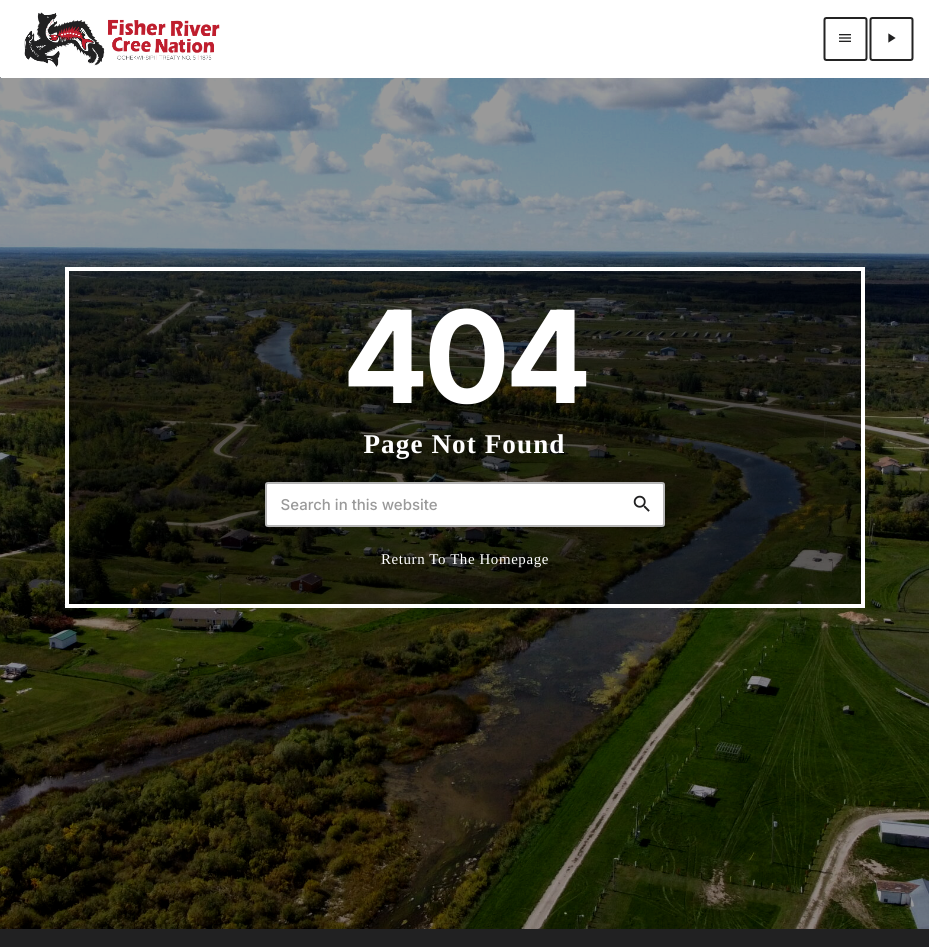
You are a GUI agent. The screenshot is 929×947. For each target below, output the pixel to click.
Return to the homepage (465, 560)
